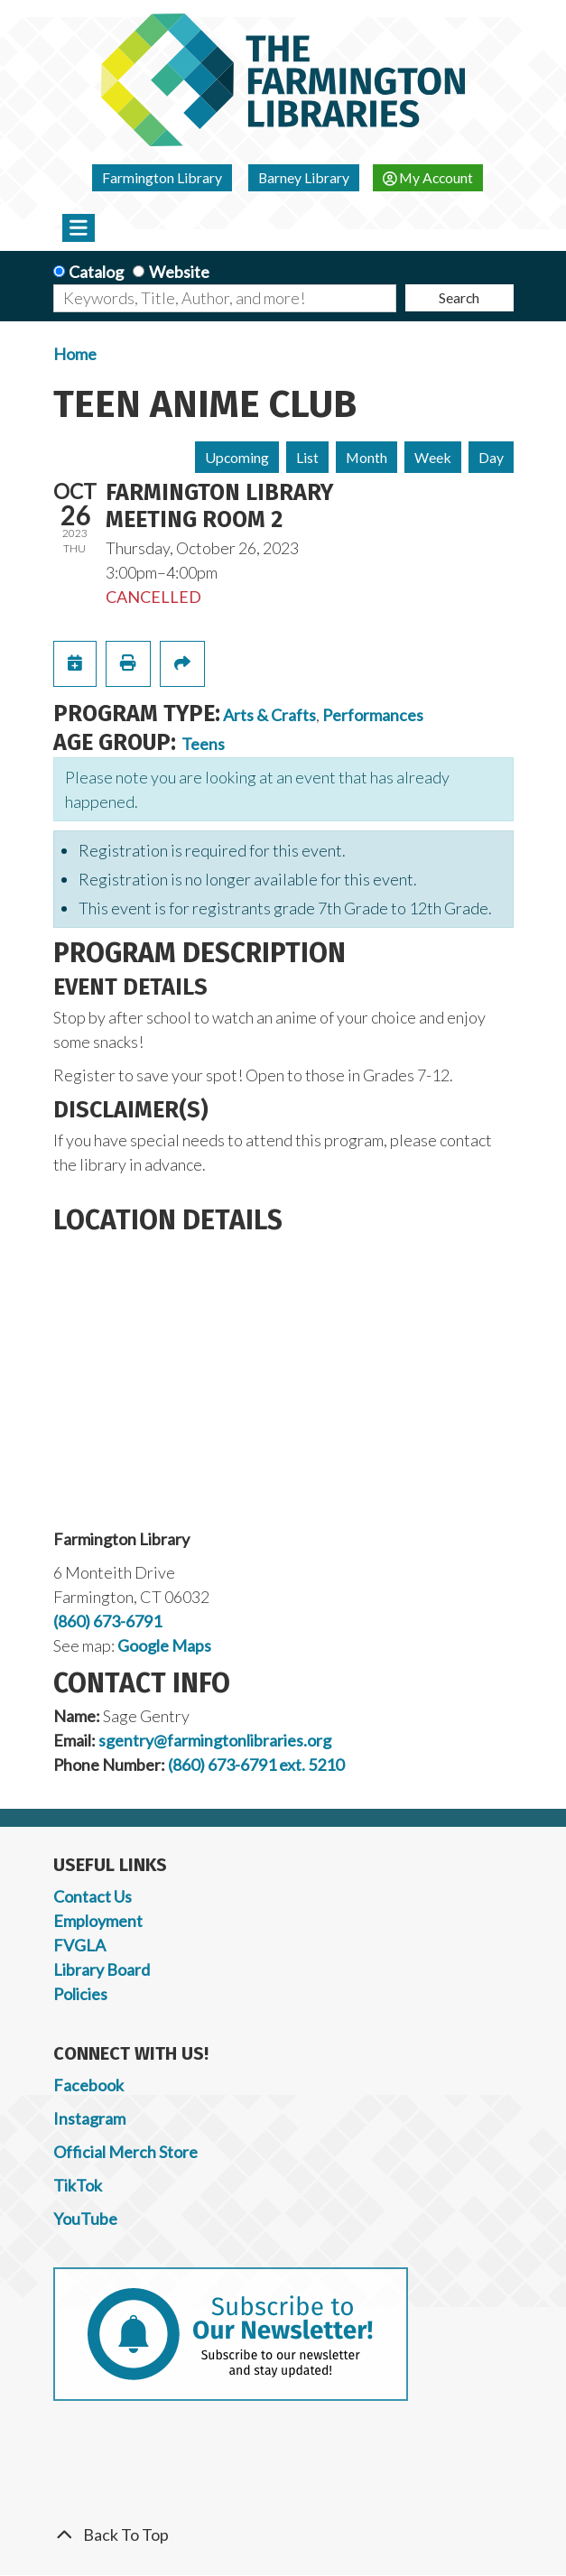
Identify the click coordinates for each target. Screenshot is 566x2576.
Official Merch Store (125, 2152)
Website (179, 272)
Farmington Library (162, 177)
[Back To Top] (283, 2535)
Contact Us (92, 1896)
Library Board (101, 1969)
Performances (372, 715)
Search (459, 297)
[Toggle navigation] (79, 227)
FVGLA (79, 1945)
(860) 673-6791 (107, 1621)
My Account (428, 177)
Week (432, 457)
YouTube (85, 2219)
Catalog (96, 272)
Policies (80, 1994)
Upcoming (237, 457)
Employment (98, 1921)
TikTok (77, 2185)
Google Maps (164, 1645)
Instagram (89, 2118)
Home (75, 354)
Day (491, 457)
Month (366, 457)
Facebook (88, 2085)
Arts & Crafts (269, 715)
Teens (203, 744)
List (307, 457)
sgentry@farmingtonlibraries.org (214, 1740)
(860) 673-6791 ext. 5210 (256, 1764)
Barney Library (303, 177)
